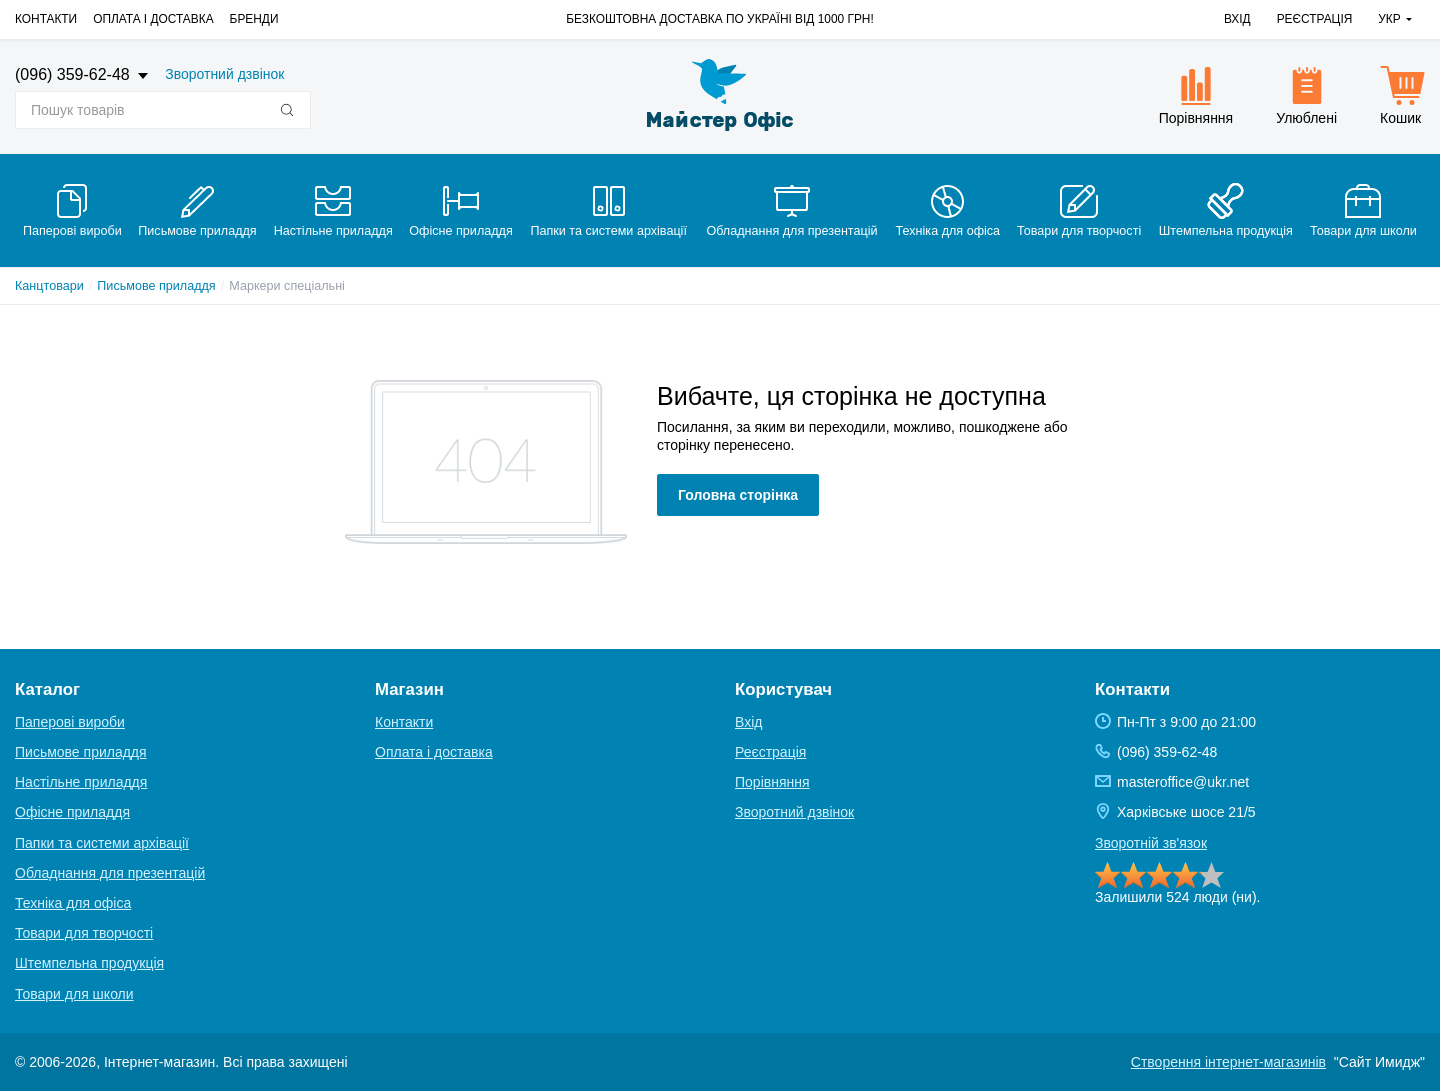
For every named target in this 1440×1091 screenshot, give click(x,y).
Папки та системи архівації (102, 843)
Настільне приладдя (81, 782)
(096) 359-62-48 (74, 74)
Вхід (1237, 19)
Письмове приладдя (156, 286)
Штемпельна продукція (89, 963)
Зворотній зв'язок (1151, 843)
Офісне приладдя (72, 812)
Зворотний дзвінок (224, 74)
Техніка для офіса (73, 903)
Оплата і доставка (153, 19)
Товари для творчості (84, 933)
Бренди (254, 19)
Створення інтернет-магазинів (1228, 1062)
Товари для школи (74, 994)
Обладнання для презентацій (110, 873)
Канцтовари (49, 286)
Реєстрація (1315, 19)
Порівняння (772, 782)
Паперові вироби (70, 722)
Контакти (46, 19)
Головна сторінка (738, 495)
